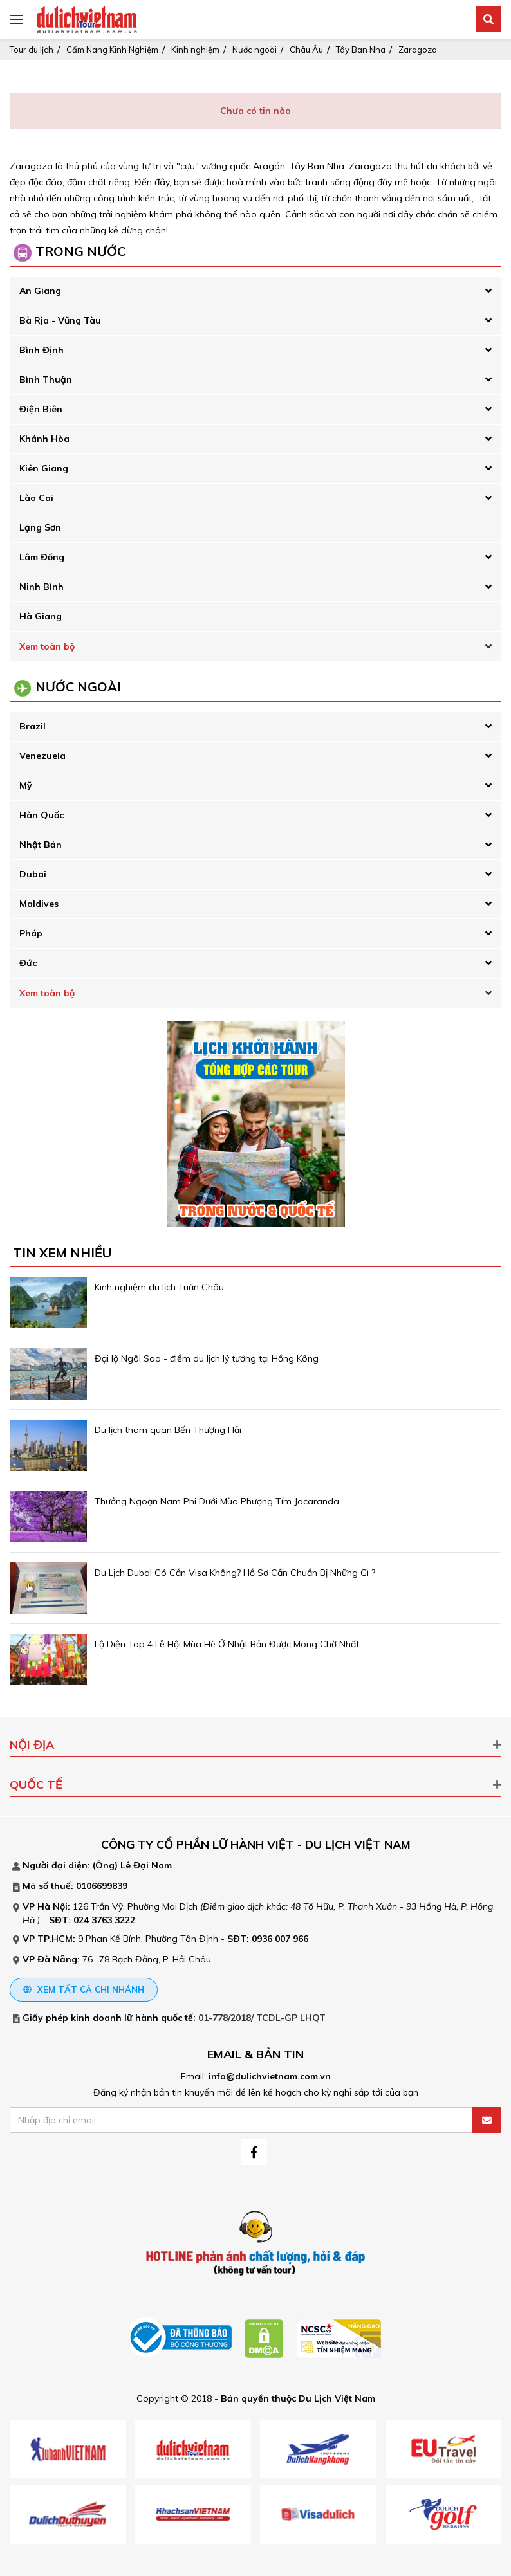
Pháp (30, 933)
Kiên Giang (43, 468)
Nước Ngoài (78, 687)
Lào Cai (36, 498)
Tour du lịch (31, 49)
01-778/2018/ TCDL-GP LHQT (262, 2017)
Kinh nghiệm (195, 49)
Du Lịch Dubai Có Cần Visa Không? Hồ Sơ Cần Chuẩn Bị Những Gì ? (235, 1572)
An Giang (40, 291)
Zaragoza (417, 49)
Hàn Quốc (41, 815)
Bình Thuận (45, 379)
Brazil (32, 726)
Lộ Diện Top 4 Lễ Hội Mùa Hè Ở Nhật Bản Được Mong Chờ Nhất (227, 1644)
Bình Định (41, 350)
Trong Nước (80, 251)
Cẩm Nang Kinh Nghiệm (112, 49)
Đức (28, 963)
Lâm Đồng (41, 557)
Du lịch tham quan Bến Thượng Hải (168, 1430)
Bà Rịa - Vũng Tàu (60, 320)
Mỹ (25, 785)
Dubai (32, 874)
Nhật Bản (40, 844)
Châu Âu (306, 49)
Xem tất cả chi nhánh (83, 1989)
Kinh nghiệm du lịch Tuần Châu (159, 1287)
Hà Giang (40, 616)
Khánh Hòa (44, 438)
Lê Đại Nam (146, 1865)
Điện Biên (40, 409)
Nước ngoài (254, 49)
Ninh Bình (41, 586)
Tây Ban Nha (361, 49)
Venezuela (42, 756)
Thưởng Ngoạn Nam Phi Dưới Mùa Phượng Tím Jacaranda (217, 1501)
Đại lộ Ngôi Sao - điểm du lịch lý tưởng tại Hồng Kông (207, 1358)
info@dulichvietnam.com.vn (270, 2076)
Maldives (39, 903)
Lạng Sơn (40, 527)
